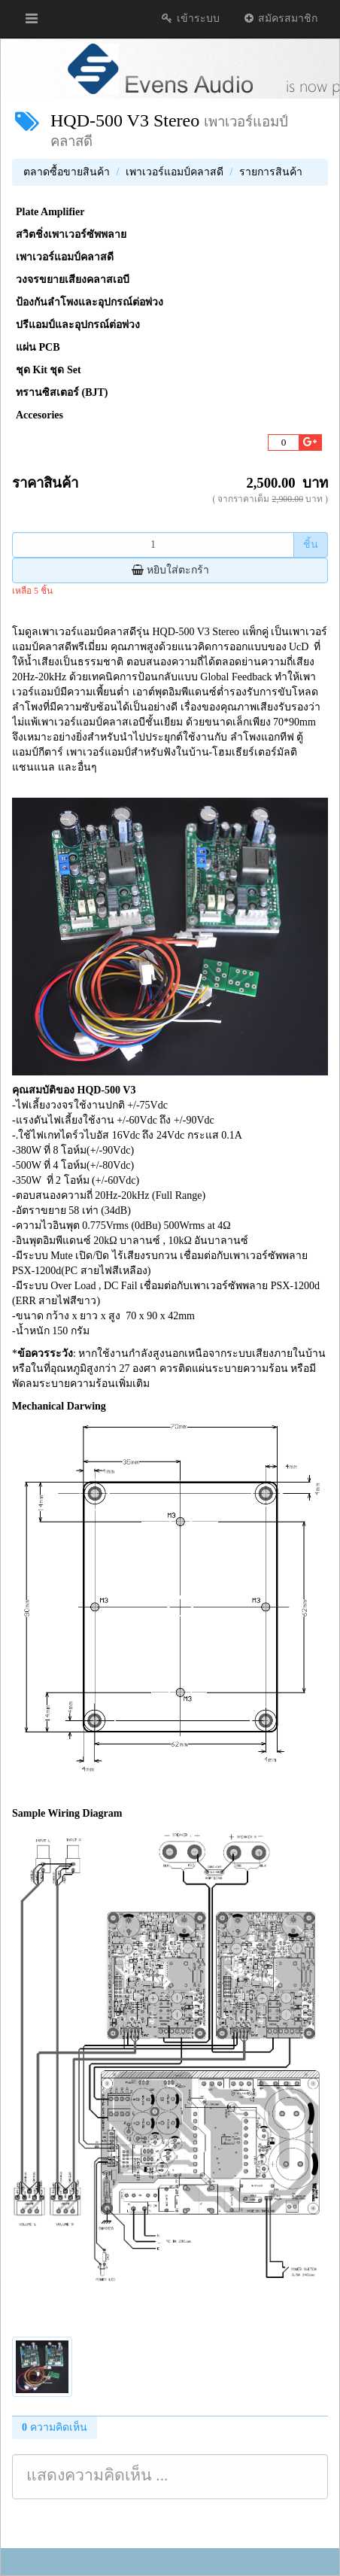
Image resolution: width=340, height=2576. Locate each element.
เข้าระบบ (190, 18)
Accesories (39, 415)
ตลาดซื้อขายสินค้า (66, 172)
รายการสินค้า (270, 172)
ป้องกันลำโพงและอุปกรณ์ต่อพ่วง (89, 302)
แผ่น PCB (38, 347)
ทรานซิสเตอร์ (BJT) (62, 392)
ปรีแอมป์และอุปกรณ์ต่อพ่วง (78, 324)
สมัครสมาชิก (280, 18)
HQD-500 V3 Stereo (124, 120)
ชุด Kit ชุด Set (48, 370)
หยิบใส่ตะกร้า (170, 570)
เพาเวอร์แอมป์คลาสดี (174, 172)
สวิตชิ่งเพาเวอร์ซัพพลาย (71, 234)
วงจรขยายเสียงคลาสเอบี (72, 279)
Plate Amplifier (50, 211)
